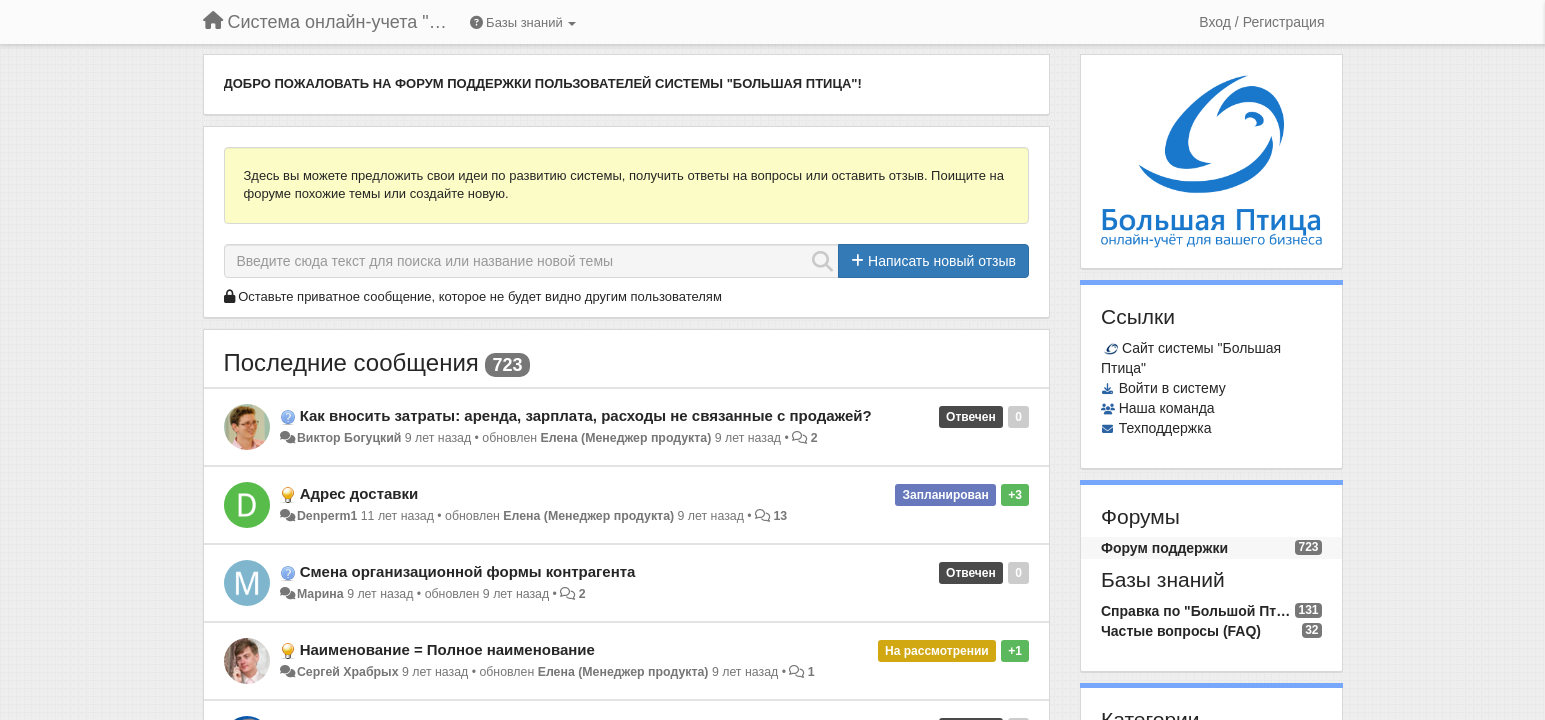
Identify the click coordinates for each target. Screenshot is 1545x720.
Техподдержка (1165, 428)
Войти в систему (1172, 388)
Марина (320, 594)
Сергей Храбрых (348, 672)
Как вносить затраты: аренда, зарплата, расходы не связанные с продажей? (586, 415)
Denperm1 (327, 516)
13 (781, 516)
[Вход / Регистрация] (1261, 22)
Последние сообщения (351, 362)
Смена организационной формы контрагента (468, 571)
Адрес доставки (359, 493)
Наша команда (1167, 408)
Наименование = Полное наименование (447, 649)
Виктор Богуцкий (349, 438)
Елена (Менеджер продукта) (626, 438)
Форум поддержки (1164, 548)
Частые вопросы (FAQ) (1181, 631)
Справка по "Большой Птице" (1198, 611)
